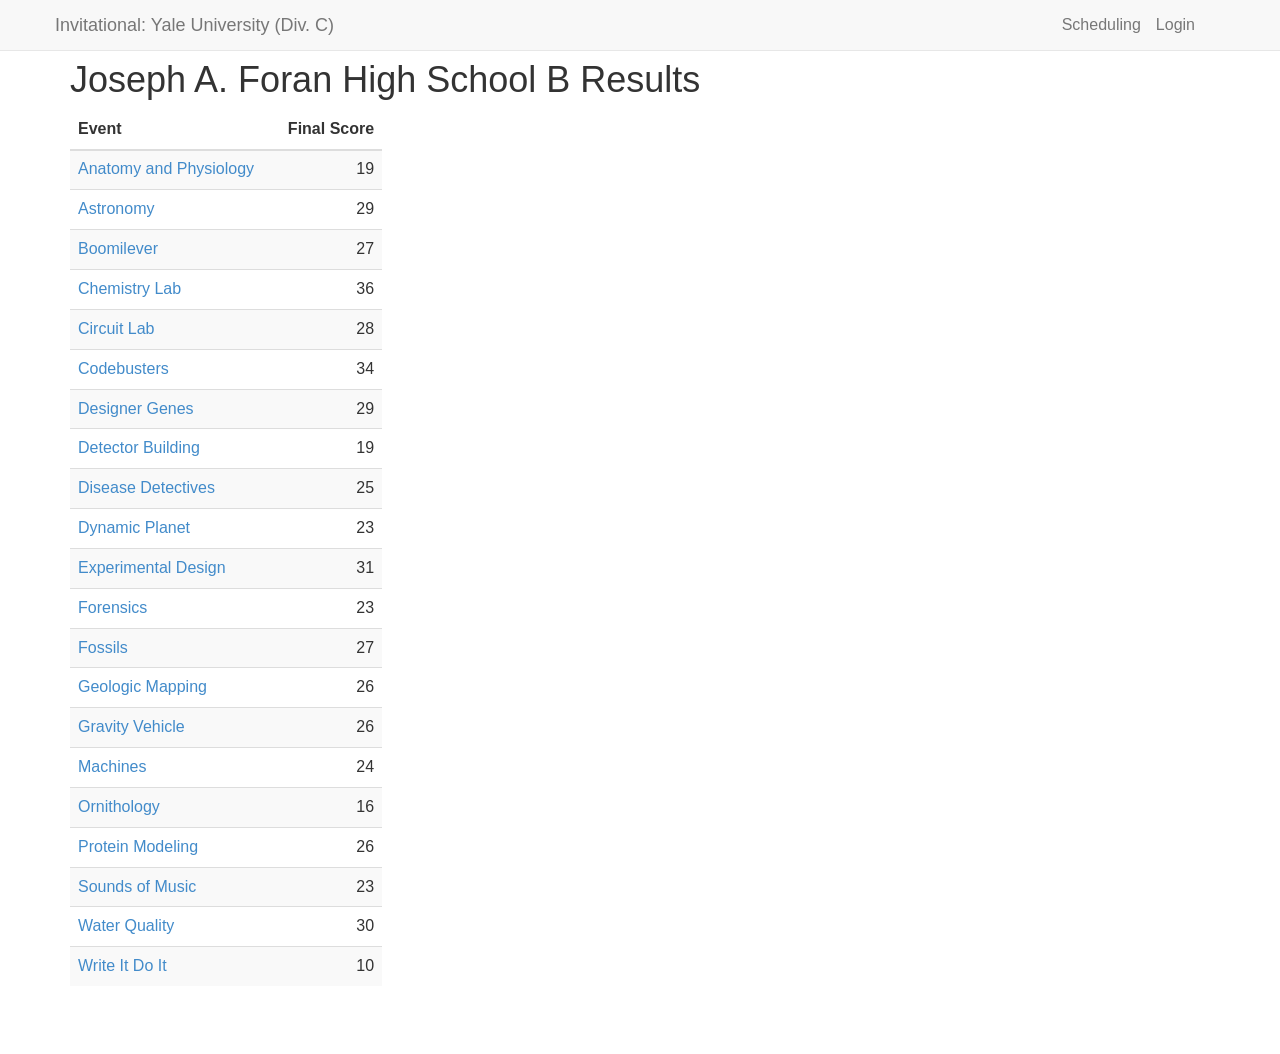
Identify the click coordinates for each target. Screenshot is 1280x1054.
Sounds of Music (137, 886)
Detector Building (139, 447)
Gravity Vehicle (131, 726)
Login (1175, 24)
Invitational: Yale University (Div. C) (194, 25)
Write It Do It (122, 965)
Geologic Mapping (142, 686)
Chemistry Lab (129, 288)
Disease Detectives (146, 487)
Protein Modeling (138, 846)
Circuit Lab (116, 328)
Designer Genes (136, 408)
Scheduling (1101, 24)
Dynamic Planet (134, 527)
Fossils (103, 647)
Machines (112, 766)
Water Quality (126, 925)
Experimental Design (152, 567)
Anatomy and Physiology (166, 168)
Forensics (112, 607)
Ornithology (119, 806)
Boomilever (118, 248)
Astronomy (116, 208)
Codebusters (123, 368)
